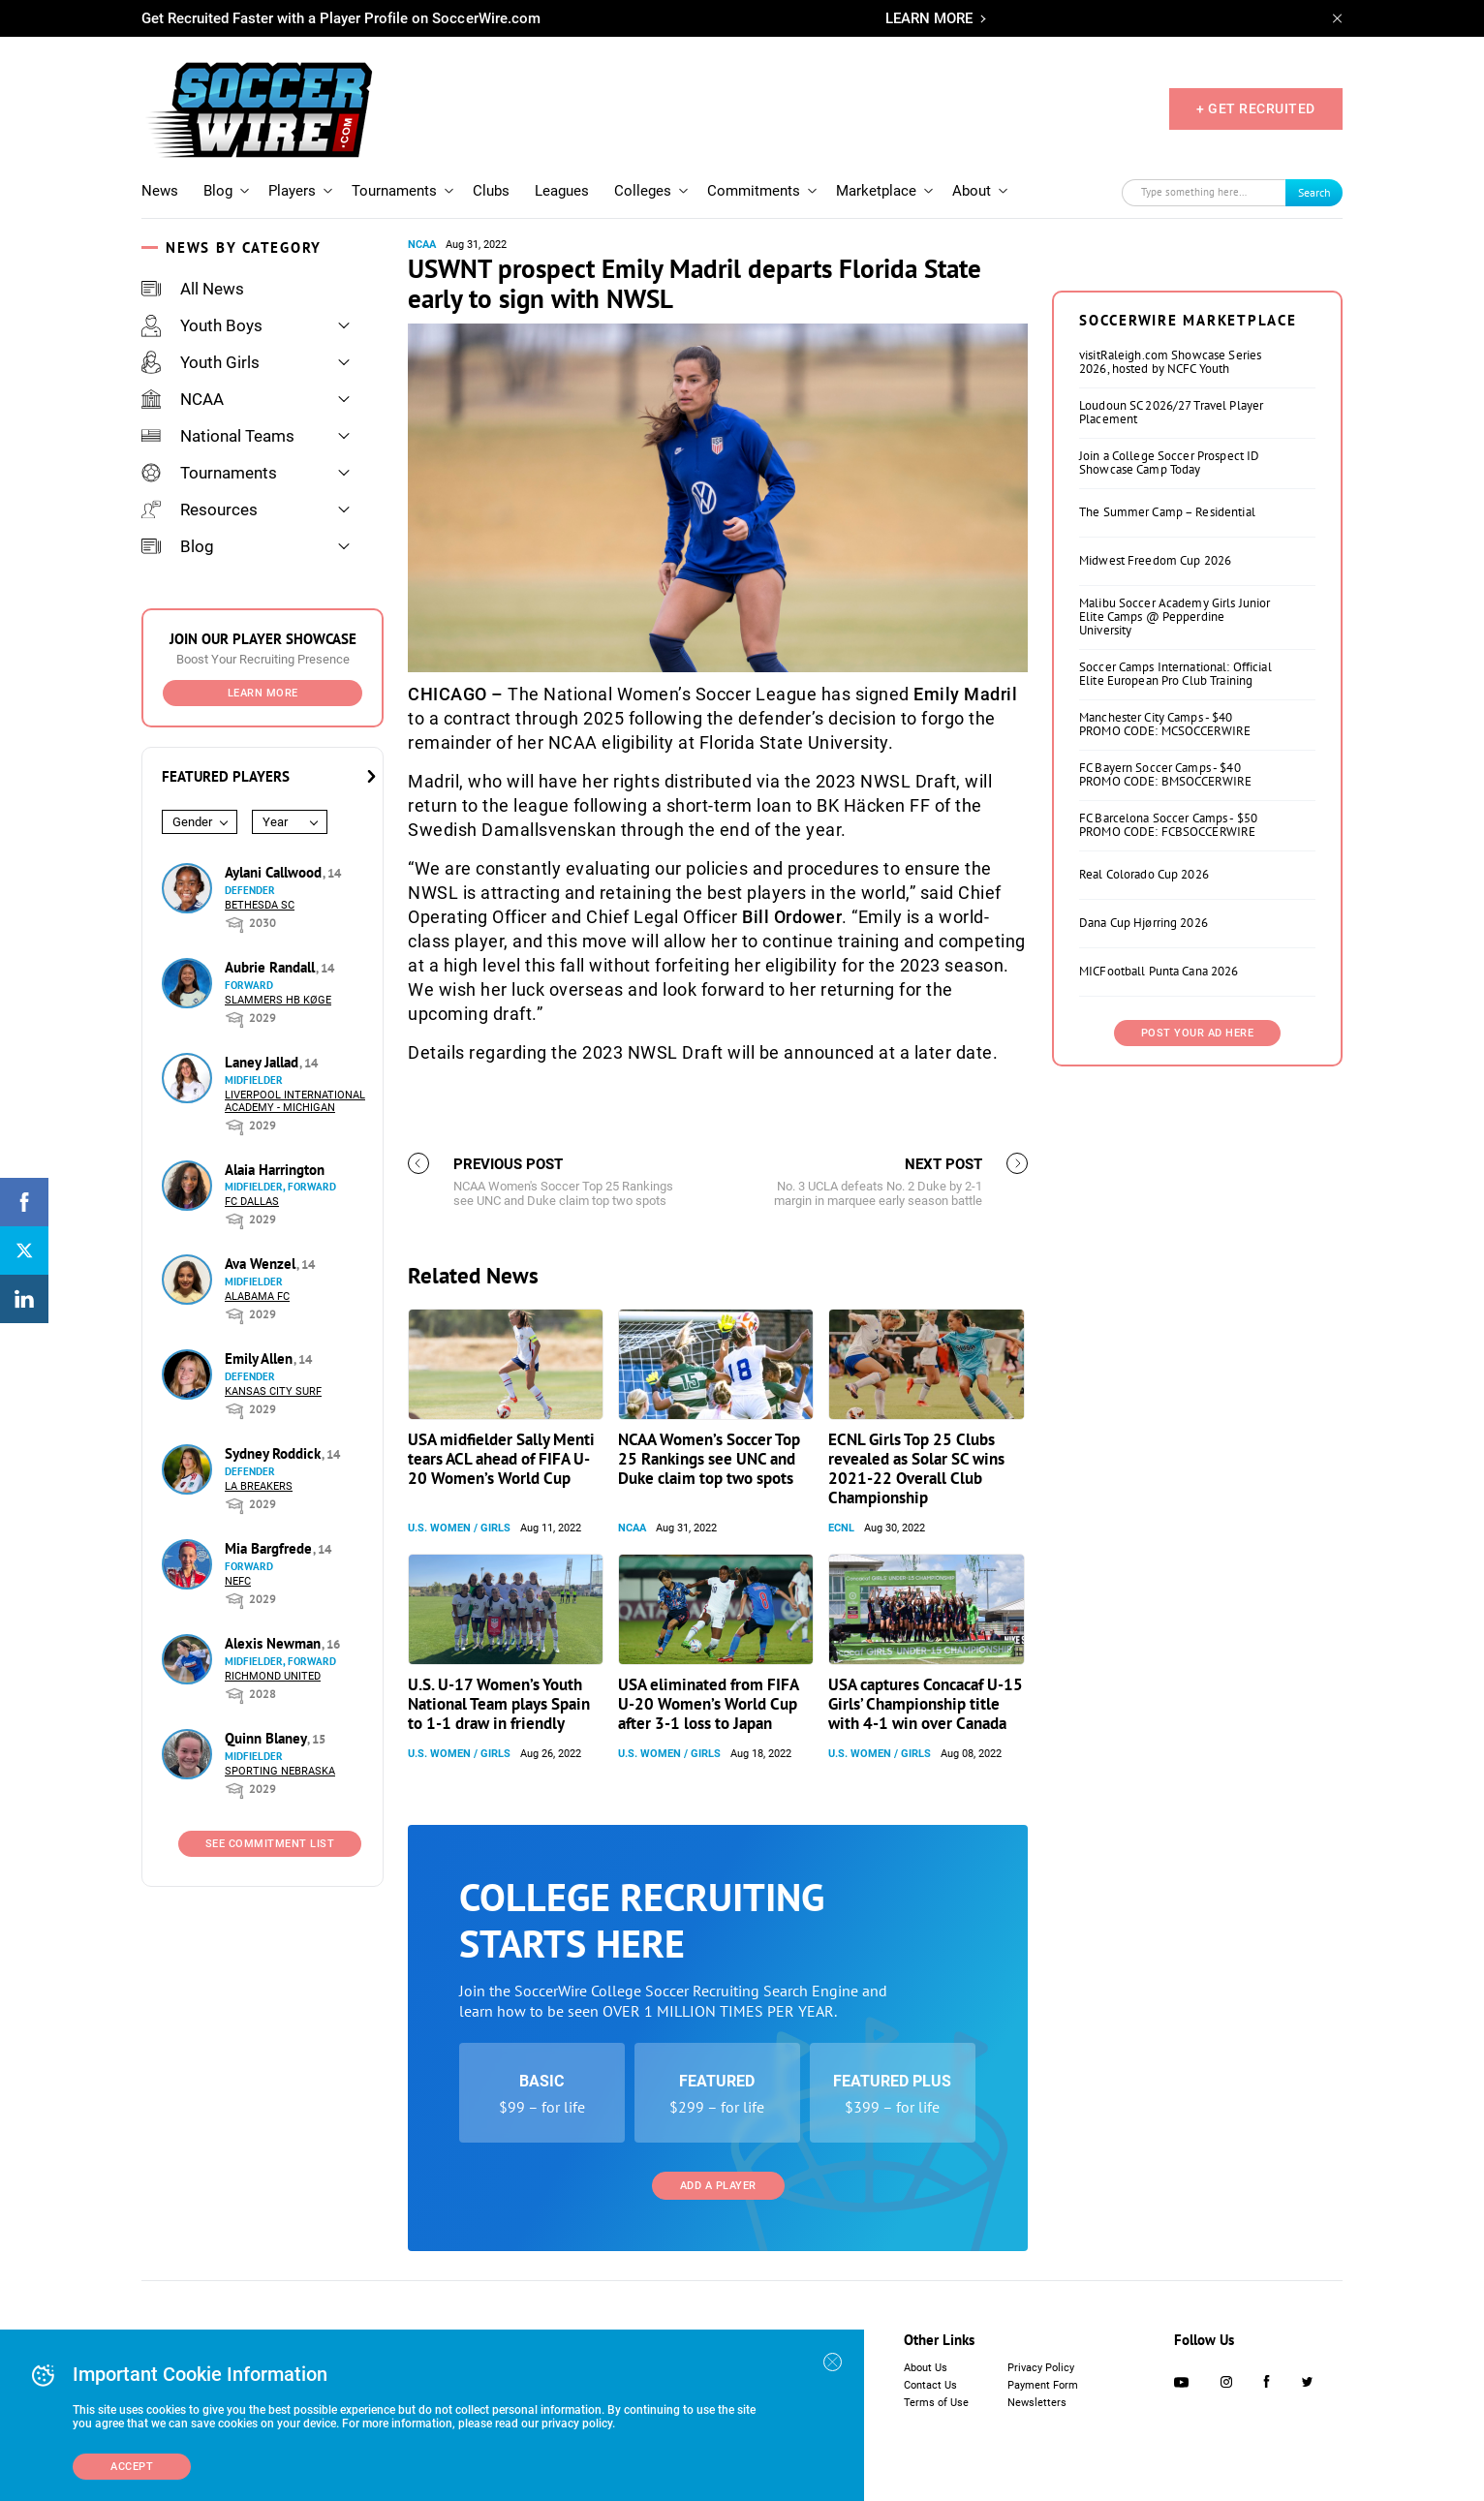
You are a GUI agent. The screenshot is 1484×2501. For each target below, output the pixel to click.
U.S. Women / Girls (459, 1528)
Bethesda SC (259, 905)
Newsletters (1037, 2402)
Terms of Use (936, 2402)
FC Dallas (252, 1201)
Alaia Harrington (275, 1169)
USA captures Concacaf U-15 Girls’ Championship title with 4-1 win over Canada (925, 1704)
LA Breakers (259, 1486)
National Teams (217, 436)
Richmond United (273, 1676)
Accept (131, 2466)
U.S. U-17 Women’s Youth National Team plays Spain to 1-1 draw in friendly (499, 1704)
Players (292, 191)
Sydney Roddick (275, 1453)
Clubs (491, 191)
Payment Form (1042, 2385)
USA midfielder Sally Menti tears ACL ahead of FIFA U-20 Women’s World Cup (501, 1459)
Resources (199, 509)
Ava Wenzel (262, 1263)
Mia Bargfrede (270, 1548)
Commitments (753, 191)
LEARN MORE (929, 18)
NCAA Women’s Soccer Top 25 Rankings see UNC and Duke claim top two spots (709, 1459)
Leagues (562, 191)
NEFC (238, 1581)
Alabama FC (257, 1296)
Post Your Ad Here (1197, 1033)
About (971, 191)
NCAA (182, 399)
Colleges (642, 191)
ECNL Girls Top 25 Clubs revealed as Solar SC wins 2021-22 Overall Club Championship (916, 1468)
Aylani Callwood (275, 872)
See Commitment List (270, 1843)
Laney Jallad (263, 1062)
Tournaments (394, 191)
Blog (217, 191)
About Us (925, 2368)
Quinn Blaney (267, 1738)
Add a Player (718, 2185)
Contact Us (930, 2385)
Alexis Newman (275, 1643)
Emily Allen (260, 1358)
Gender (192, 822)
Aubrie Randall (272, 967)
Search (1314, 192)
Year (275, 822)
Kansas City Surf (273, 1391)
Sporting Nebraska (280, 1771)
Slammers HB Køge (278, 1000)
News (159, 191)
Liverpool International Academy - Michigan (295, 1101)
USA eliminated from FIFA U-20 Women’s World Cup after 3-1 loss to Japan (708, 1704)
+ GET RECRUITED (1255, 108)
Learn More (263, 693)
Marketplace (876, 191)
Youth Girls (200, 362)
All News (192, 288)
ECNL (841, 1528)
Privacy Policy (1040, 2368)
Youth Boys (202, 325)
